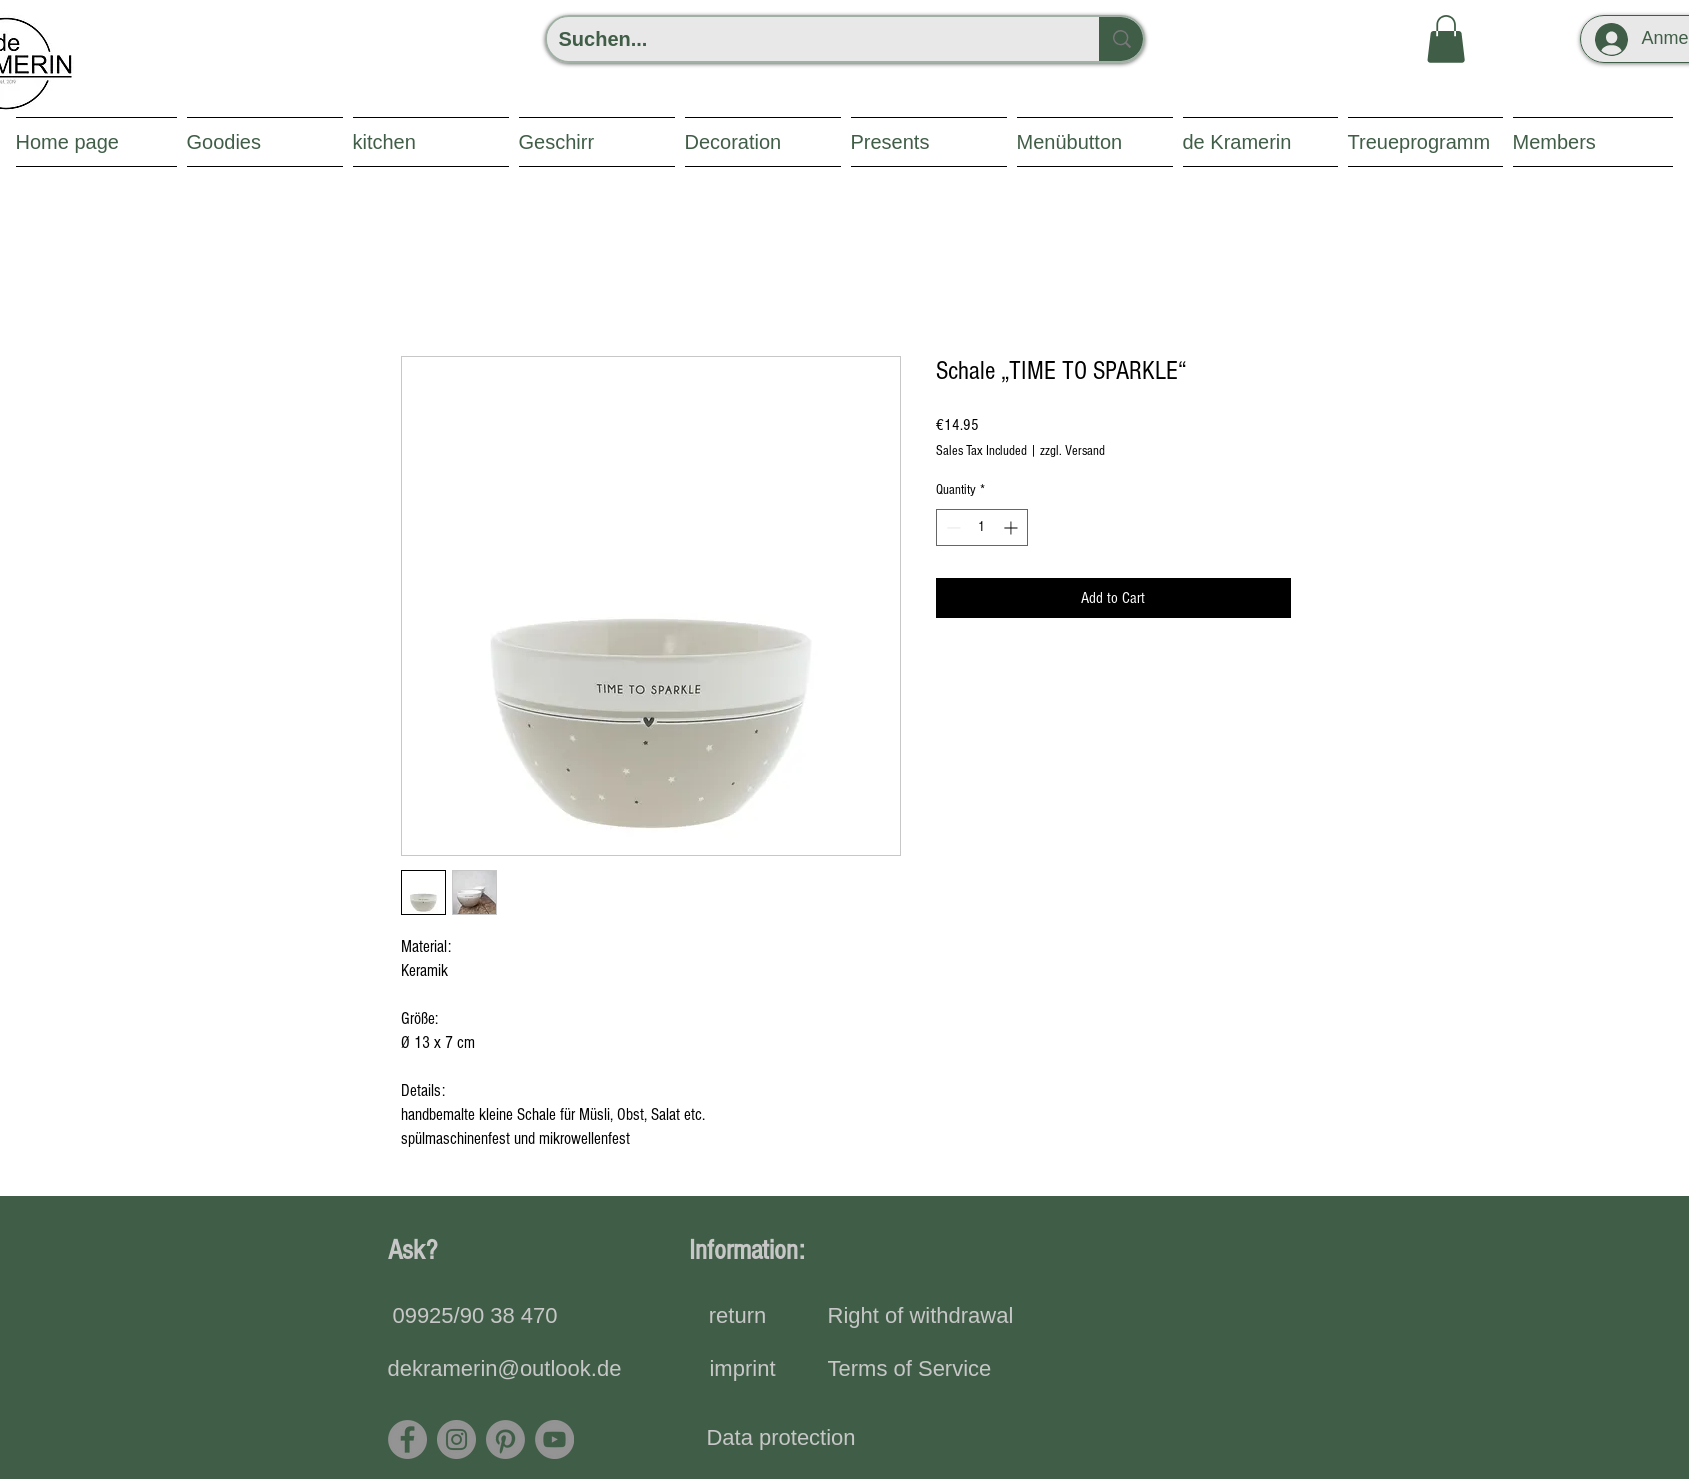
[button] (1446, 39)
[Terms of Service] (910, 1370)
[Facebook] (407, 1439)
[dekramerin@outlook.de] (505, 1370)
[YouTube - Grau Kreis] (554, 1439)
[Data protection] (781, 1439)
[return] (738, 1317)
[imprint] (743, 1370)
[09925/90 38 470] (475, 1317)
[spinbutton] (982, 527)
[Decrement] (951, 527)
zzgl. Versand (1072, 451)
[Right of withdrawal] (921, 1317)
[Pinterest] (505, 1439)
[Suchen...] (808, 39)
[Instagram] (456, 1439)
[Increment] (1012, 527)
